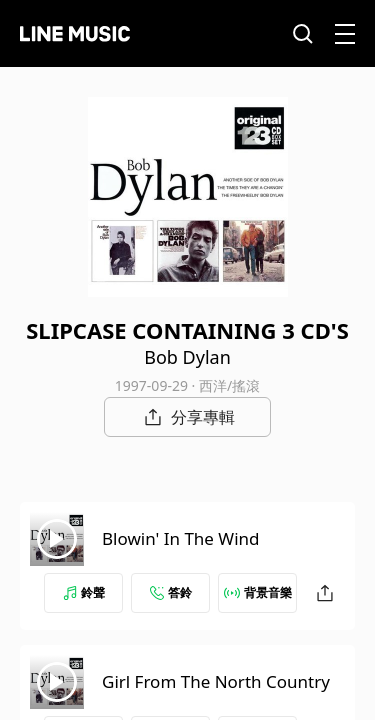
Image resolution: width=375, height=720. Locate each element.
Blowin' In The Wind (181, 538)
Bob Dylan (187, 357)
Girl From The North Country (216, 681)
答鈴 (171, 592)
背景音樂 (258, 592)
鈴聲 (84, 592)
